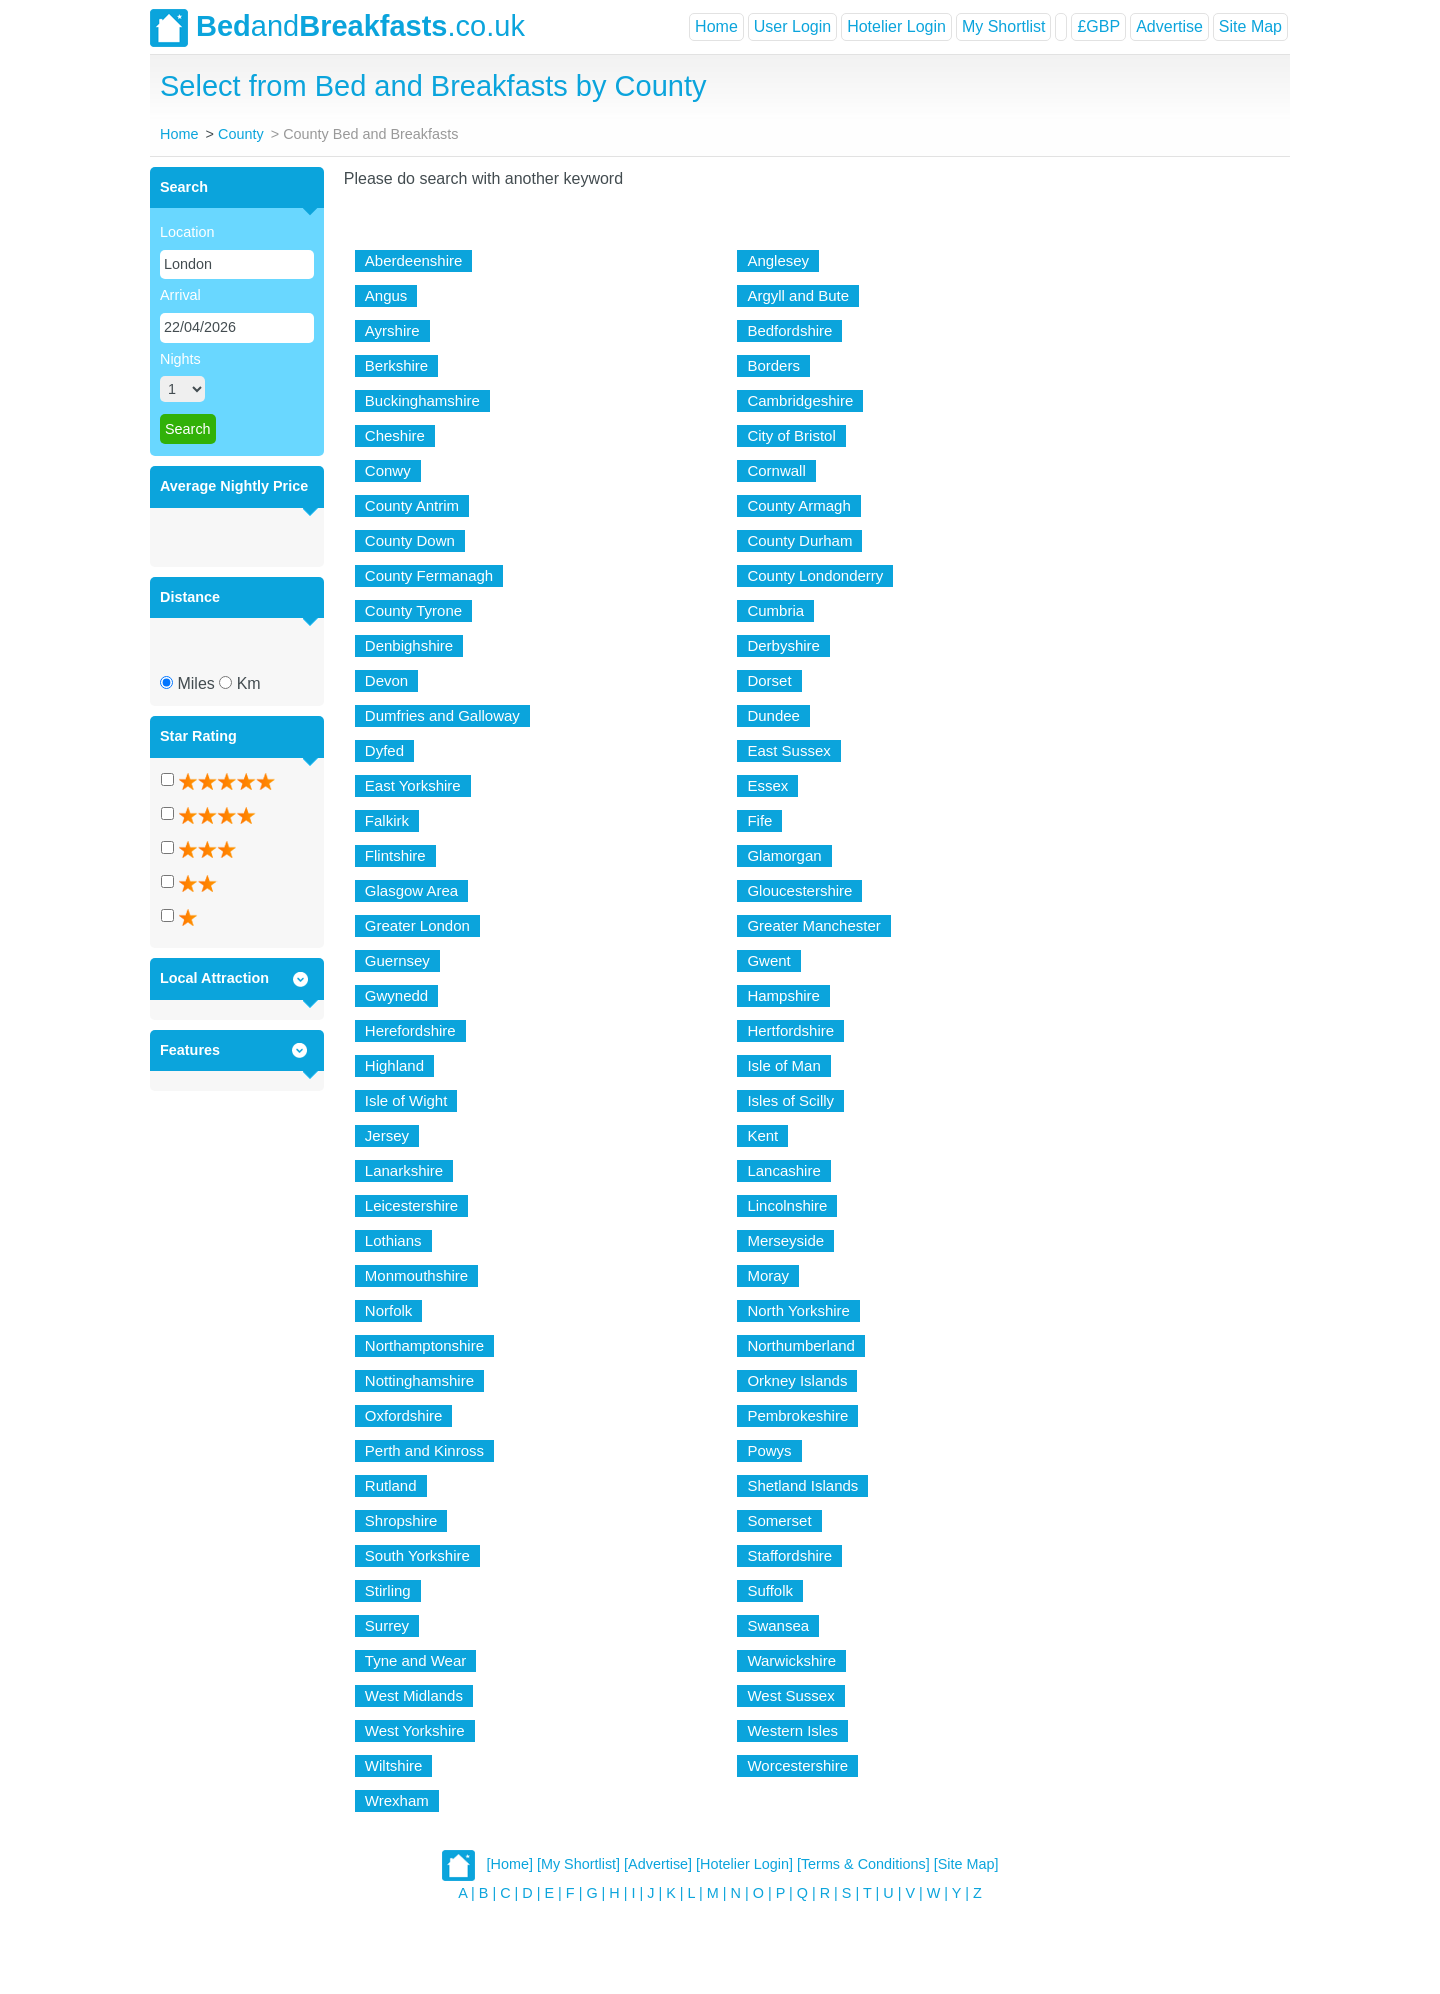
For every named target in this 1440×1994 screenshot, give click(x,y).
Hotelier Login (896, 26)
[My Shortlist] (578, 1864)
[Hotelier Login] (744, 1864)
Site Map (1250, 26)
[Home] (510, 1864)
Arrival (180, 295)
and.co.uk (337, 28)
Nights (180, 359)
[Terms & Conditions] (863, 1864)
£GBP (1098, 26)
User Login (792, 26)
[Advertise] (658, 1864)
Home (716, 26)
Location (187, 232)
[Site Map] (966, 1864)
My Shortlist (1004, 26)
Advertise (1169, 26)
